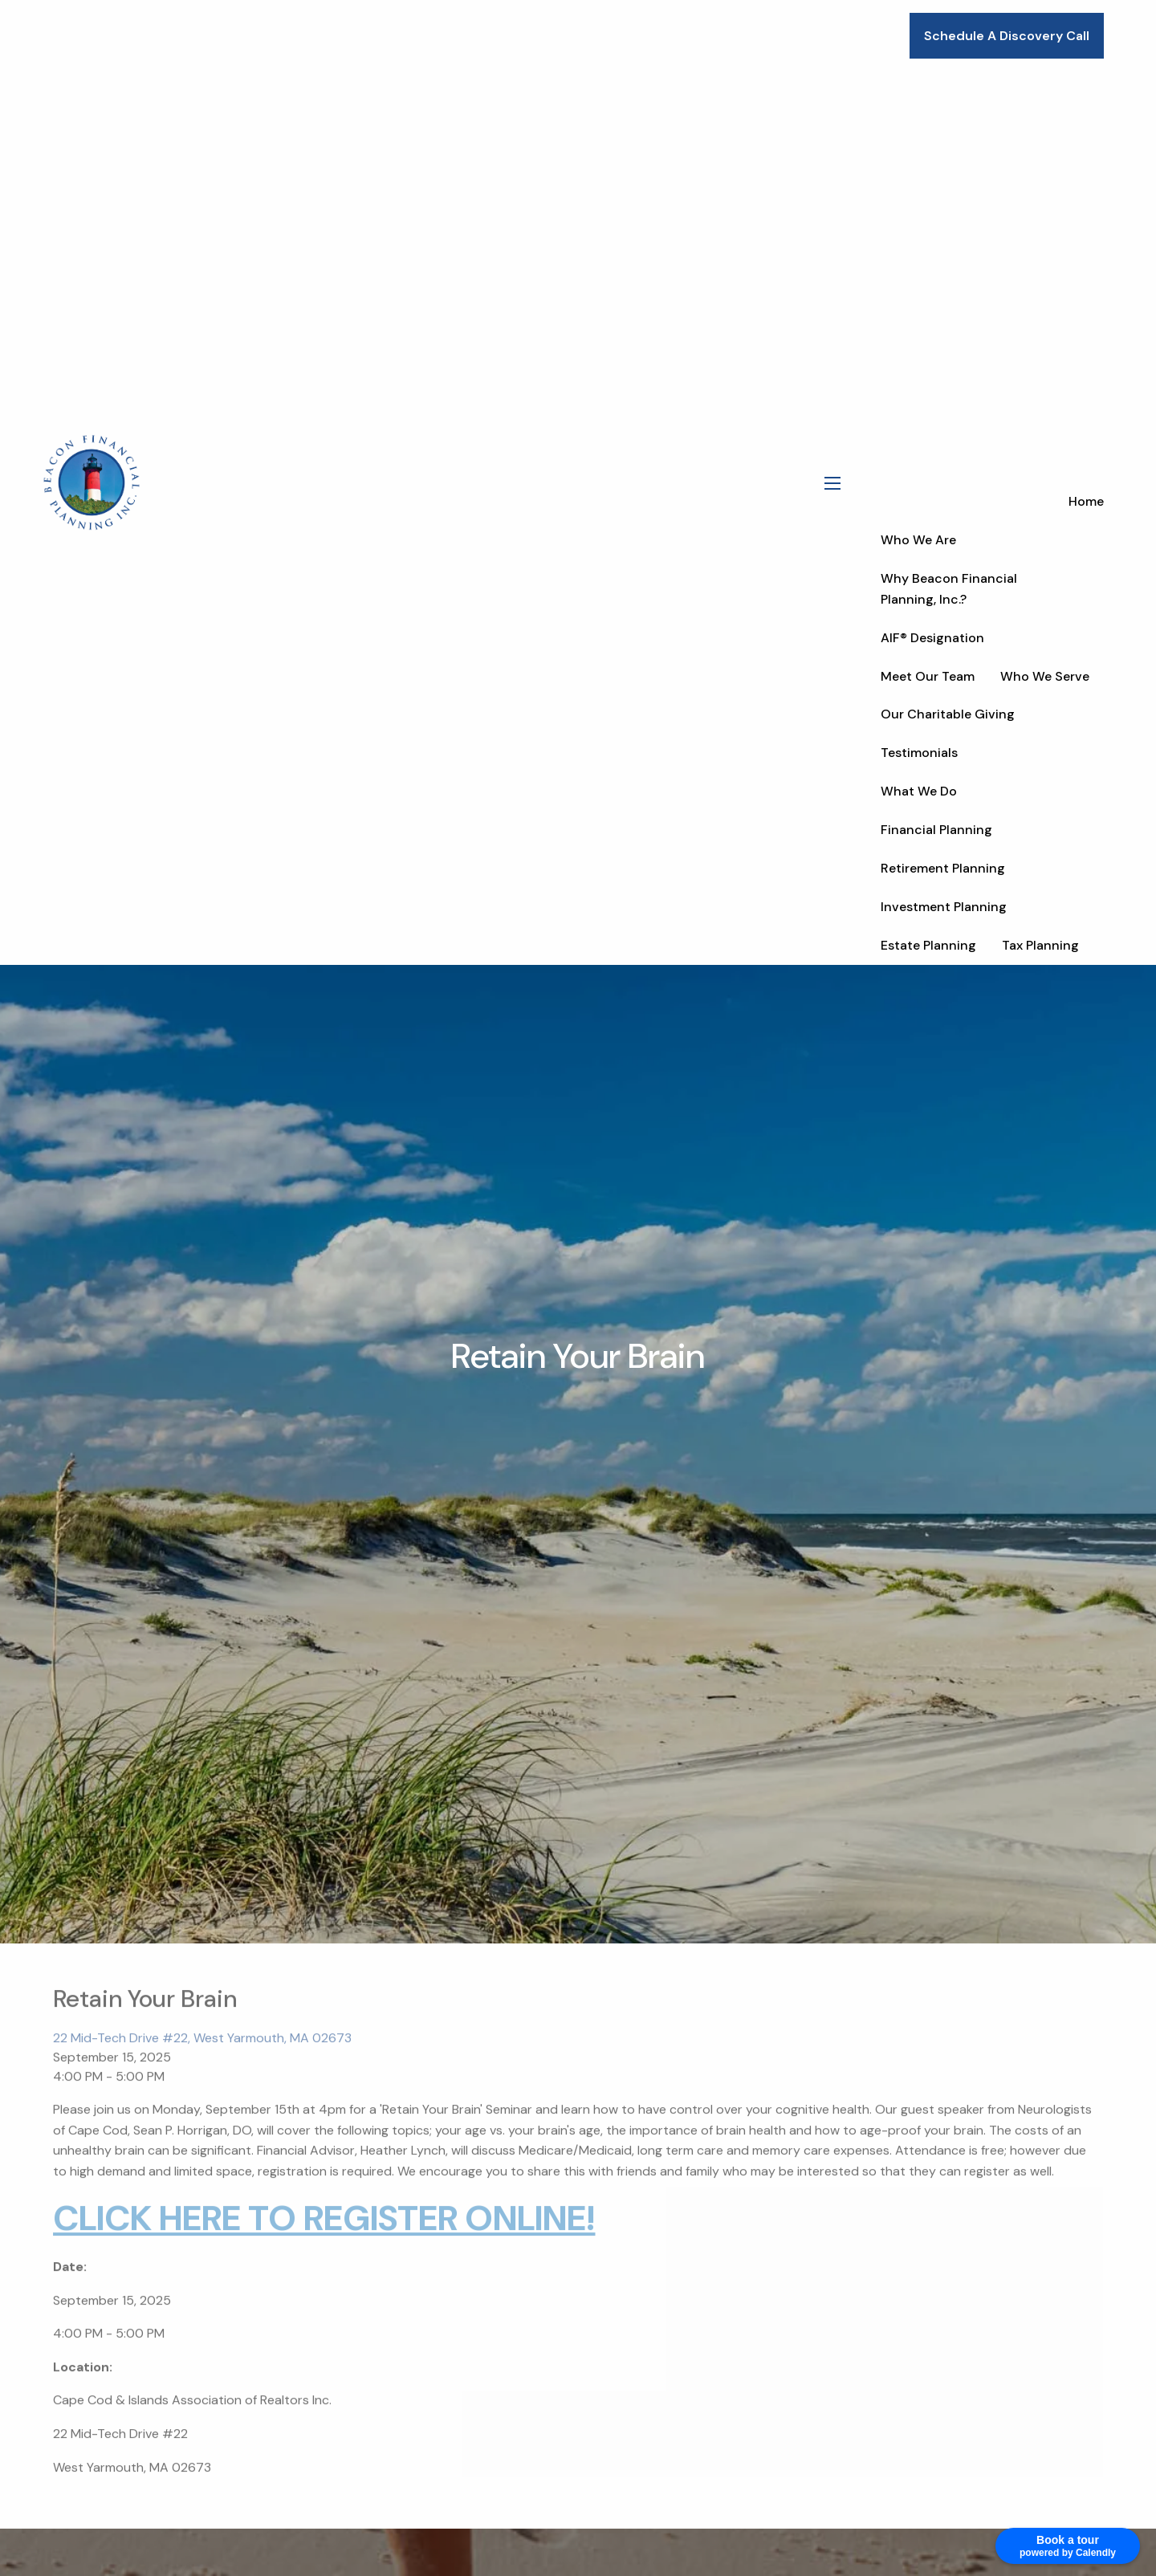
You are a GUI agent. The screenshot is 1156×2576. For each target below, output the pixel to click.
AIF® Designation (932, 637)
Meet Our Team (928, 676)
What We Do (919, 791)
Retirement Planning (943, 868)
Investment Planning (944, 906)
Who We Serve (1044, 676)
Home (1086, 501)
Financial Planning (936, 829)
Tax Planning (1040, 945)
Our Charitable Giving (948, 714)
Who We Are (918, 539)
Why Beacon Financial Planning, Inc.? (949, 589)
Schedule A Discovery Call (1006, 35)
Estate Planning (928, 945)
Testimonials (919, 752)
